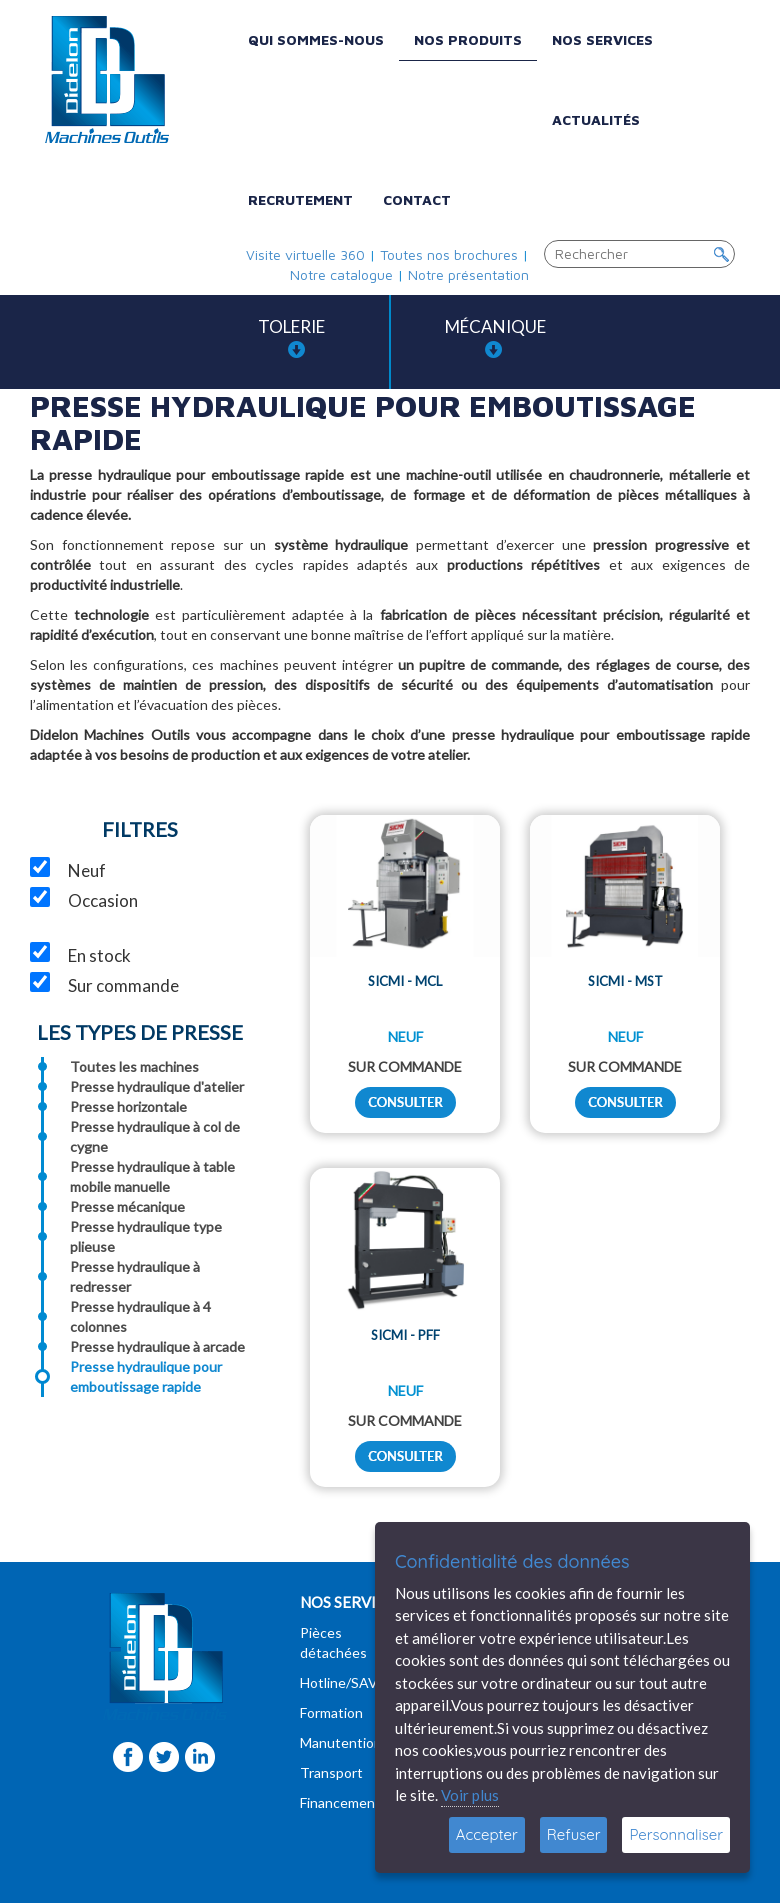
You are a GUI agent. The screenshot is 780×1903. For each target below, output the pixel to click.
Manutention (341, 1742)
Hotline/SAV (339, 1682)
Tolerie (291, 337)
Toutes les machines (134, 1066)
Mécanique (495, 337)
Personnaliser (676, 1834)
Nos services (602, 39)
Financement (340, 1802)
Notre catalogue (341, 274)
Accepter (487, 1834)
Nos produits (468, 39)
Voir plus (470, 1795)
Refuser (574, 1834)
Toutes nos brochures (449, 254)
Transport (331, 1772)
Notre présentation (468, 274)
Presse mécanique (127, 1206)
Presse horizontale (128, 1106)
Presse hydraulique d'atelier (157, 1086)
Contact (417, 199)
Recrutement (300, 199)
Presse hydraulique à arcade (157, 1346)
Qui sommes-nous (316, 39)
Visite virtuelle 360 (305, 254)
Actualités (596, 119)
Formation (331, 1712)
